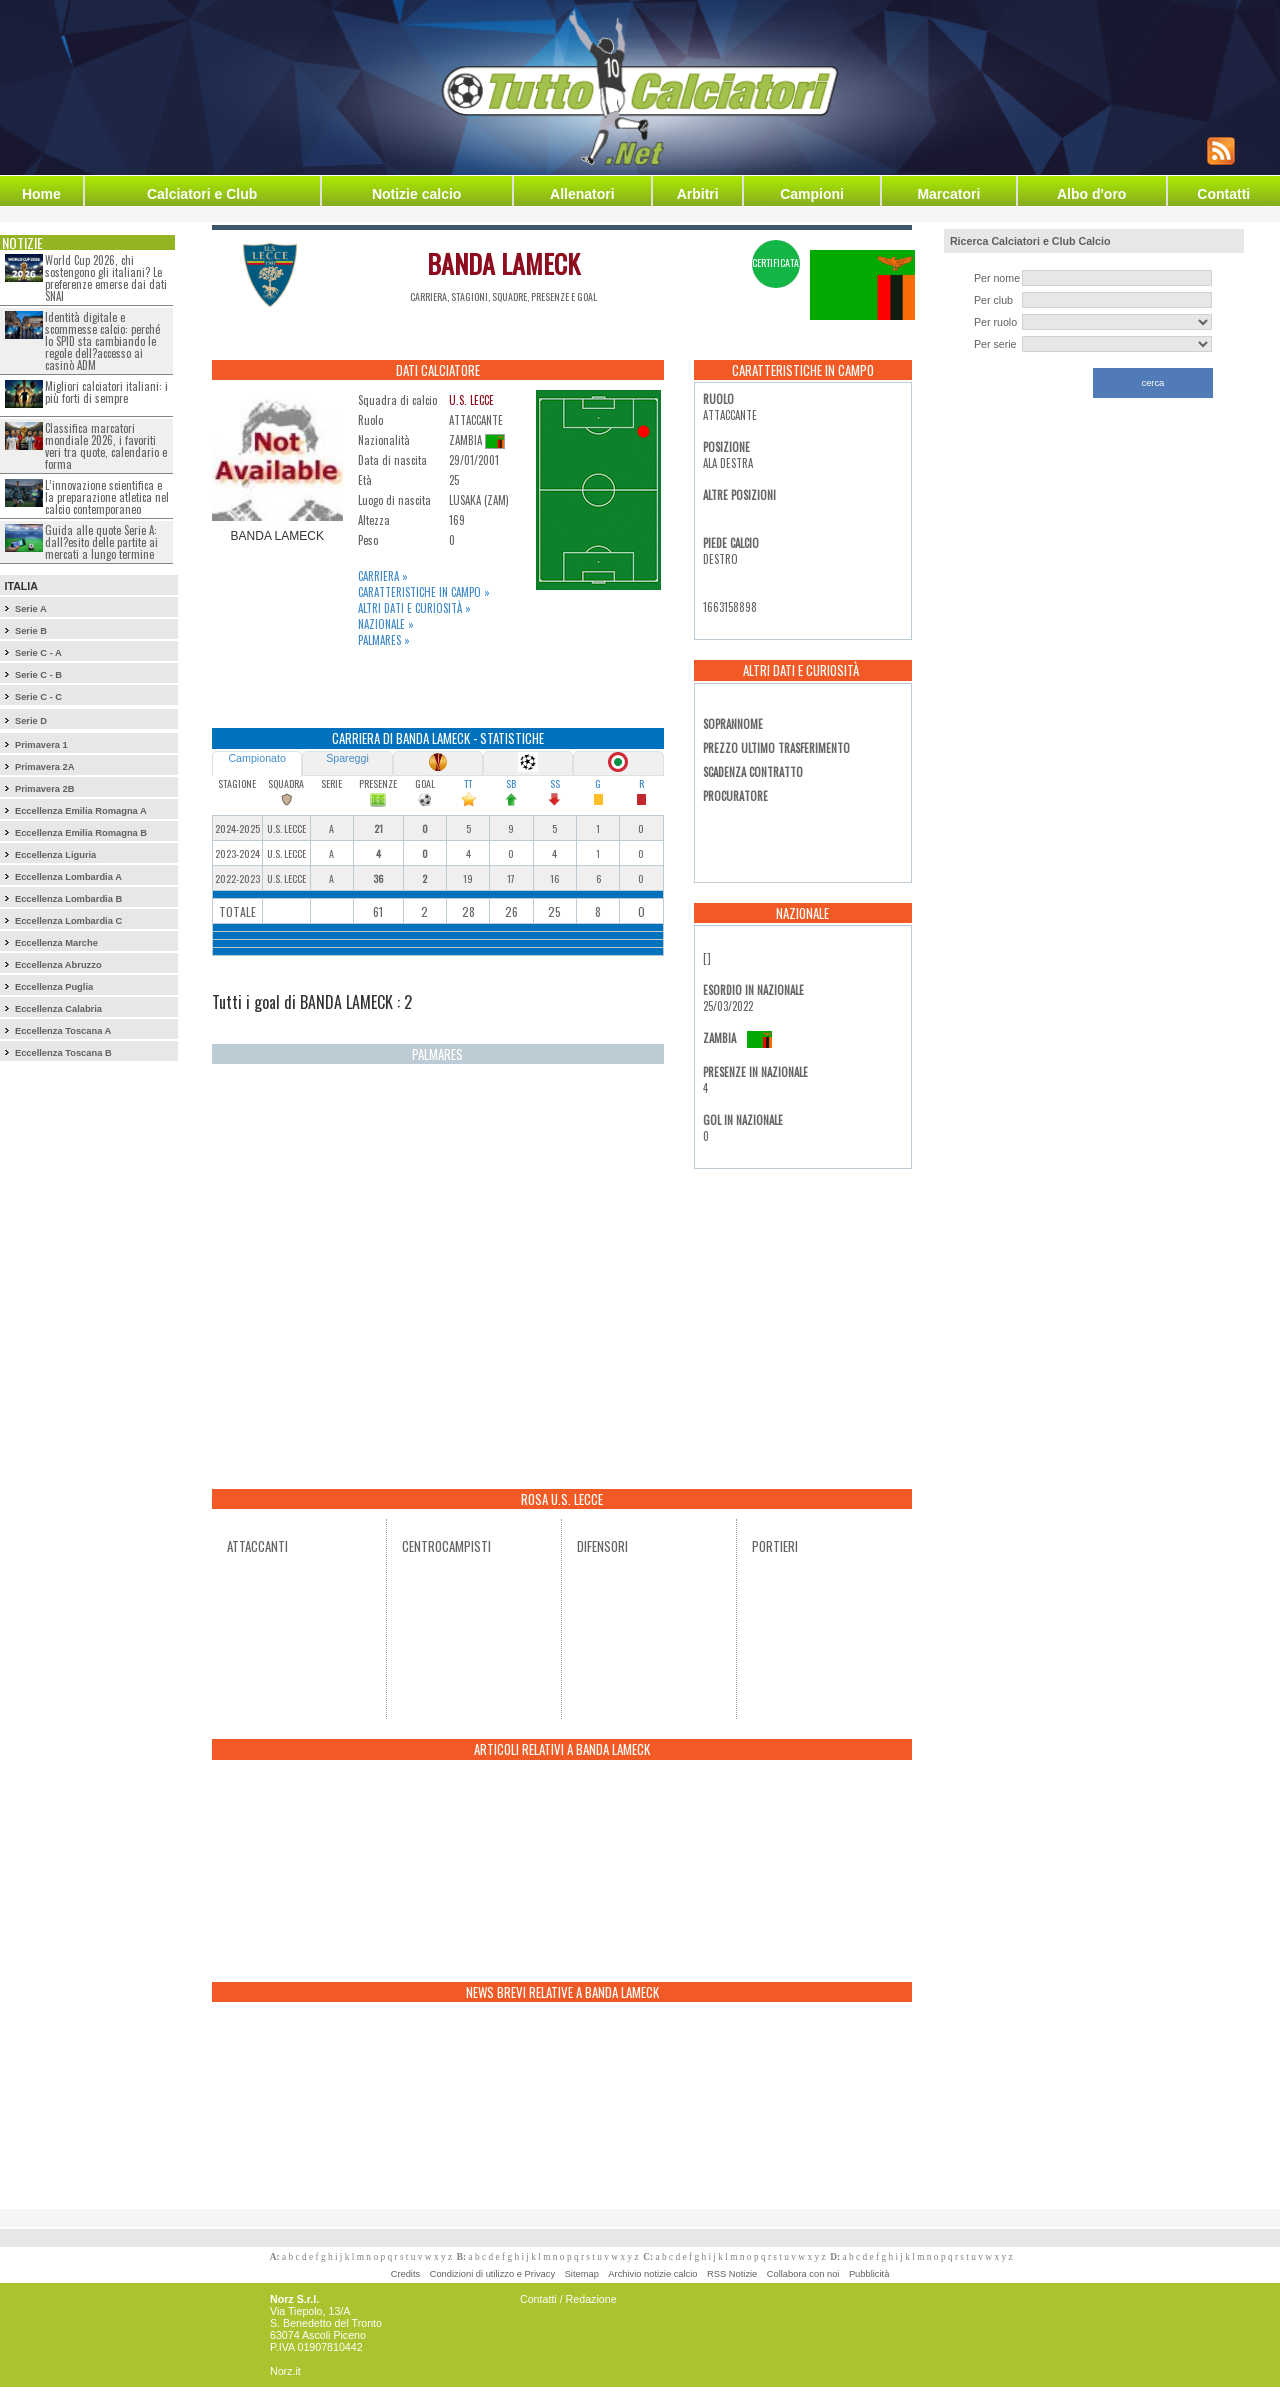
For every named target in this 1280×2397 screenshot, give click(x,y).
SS (555, 783)
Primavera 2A (45, 767)
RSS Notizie (732, 2274)
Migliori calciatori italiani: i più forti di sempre (106, 392)
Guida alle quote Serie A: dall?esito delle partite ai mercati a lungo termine (101, 542)
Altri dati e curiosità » (414, 608)
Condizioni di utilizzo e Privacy (492, 2274)
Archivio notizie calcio (652, 2274)
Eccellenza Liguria (55, 855)
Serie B (31, 631)
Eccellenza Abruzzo (58, 965)
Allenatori (582, 194)
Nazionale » (386, 624)
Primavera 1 (41, 745)
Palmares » (384, 640)
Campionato (256, 758)
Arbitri (698, 194)
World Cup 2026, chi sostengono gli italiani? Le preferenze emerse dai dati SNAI (106, 278)
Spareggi (347, 758)
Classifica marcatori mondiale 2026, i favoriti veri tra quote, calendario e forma (106, 446)
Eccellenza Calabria (58, 1009)
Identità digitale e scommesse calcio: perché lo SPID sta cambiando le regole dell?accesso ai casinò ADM (102, 341)
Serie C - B (38, 675)
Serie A (31, 609)
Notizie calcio (416, 194)
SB (511, 783)
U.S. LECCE (471, 400)
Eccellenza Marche (56, 943)
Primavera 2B (45, 789)
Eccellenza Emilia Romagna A (81, 811)
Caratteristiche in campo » (424, 592)
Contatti (1223, 194)
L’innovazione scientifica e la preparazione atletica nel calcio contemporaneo (107, 497)
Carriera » (383, 576)
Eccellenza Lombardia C (68, 921)
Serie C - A (38, 653)
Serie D (31, 721)
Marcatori (948, 194)
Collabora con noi (803, 2274)
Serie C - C (38, 697)
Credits (406, 2274)
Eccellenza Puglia (54, 987)
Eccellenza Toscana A (63, 1031)
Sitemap (582, 2274)
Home (41, 194)
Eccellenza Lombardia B (68, 899)
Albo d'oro (1091, 194)
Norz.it (285, 2371)
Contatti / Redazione (568, 2299)
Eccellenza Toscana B (63, 1053)
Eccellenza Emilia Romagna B (81, 833)
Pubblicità (869, 2274)
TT (468, 783)
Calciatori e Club (202, 194)
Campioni (812, 194)
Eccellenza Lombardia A (68, 877)
